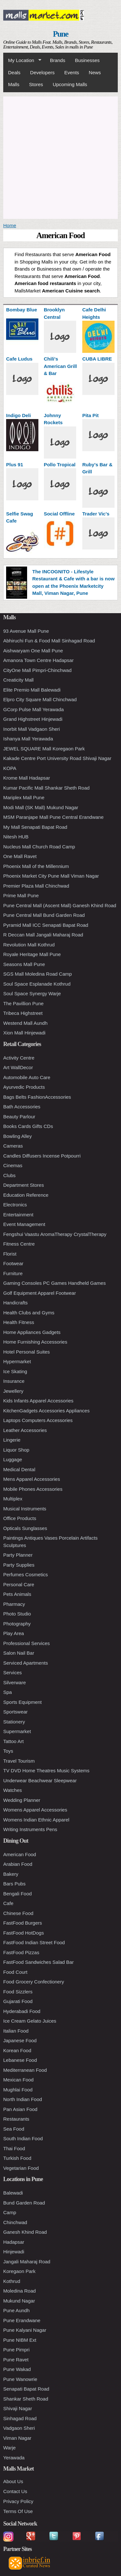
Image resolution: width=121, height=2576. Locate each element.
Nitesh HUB (15, 836)
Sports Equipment (22, 1702)
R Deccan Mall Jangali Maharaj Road (43, 934)
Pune (60, 34)
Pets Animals (17, 1594)
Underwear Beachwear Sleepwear (40, 1780)
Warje (9, 2447)
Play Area (13, 1633)
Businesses (87, 60)
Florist (9, 1254)
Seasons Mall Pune (24, 964)
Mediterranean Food (25, 2070)
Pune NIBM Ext (19, 2340)
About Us (13, 2481)
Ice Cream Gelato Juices (29, 2021)
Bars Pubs (14, 1883)
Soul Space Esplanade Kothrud (36, 984)
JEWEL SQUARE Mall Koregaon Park (44, 748)
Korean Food (17, 2050)
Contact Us (15, 2491)
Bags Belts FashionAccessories (37, 1097)
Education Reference (25, 1195)
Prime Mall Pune (21, 895)
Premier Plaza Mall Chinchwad (36, 886)
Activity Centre (19, 1057)
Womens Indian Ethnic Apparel (36, 1819)
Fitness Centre (19, 1244)
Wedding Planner (21, 1800)
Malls (13, 84)
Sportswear (15, 1711)
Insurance (14, 1381)
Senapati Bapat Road (26, 2389)
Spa (7, 1692)
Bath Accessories (21, 1106)
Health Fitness (18, 1322)
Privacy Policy (18, 2501)
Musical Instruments (24, 1508)
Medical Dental (19, 1469)
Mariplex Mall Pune (24, 797)
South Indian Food (23, 2138)
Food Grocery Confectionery (33, 1981)
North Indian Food (22, 2099)
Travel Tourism (19, 1761)
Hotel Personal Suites (26, 1352)
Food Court (15, 1972)
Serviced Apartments (25, 1663)
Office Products (19, 1518)
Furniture (13, 1273)
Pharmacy (14, 1604)
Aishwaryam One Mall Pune (33, 650)
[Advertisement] (60, 156)
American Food (19, 1854)
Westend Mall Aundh (25, 1023)
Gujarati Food (18, 2001)
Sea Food (13, 2129)
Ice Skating (15, 1371)
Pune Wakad (17, 2369)
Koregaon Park (19, 2271)
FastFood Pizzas (21, 1952)
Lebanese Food (20, 2060)
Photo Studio (17, 1613)
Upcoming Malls (70, 84)
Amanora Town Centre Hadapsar (38, 660)
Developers (42, 72)
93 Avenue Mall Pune (26, 631)
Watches (12, 1790)
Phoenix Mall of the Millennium (36, 866)
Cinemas (12, 1165)
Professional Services (26, 1643)
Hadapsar (13, 2242)
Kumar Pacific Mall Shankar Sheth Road (46, 788)
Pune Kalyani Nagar (24, 2330)
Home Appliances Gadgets (32, 1332)
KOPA (9, 768)
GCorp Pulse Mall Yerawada (33, 709)
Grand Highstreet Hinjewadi (32, 719)
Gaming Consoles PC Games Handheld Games (54, 1283)
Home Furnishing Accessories (35, 1342)
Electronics (15, 1204)
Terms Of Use (18, 2511)
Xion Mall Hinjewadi (24, 1032)
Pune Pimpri (16, 2349)
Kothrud (11, 2281)
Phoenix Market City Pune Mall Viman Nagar (51, 876)
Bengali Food (17, 1893)
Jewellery (13, 1391)
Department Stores (23, 1185)
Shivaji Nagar (17, 2408)
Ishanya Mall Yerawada (28, 738)
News (95, 72)
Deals (14, 72)
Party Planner (18, 1555)
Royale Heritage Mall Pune (32, 954)
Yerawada (14, 2457)
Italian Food (15, 2031)
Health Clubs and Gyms (28, 1312)
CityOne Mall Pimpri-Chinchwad (37, 670)
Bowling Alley (17, 1136)
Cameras (13, 1146)
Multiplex (12, 1498)
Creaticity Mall (18, 680)
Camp (9, 2212)
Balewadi (13, 2193)
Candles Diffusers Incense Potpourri (42, 1155)
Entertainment (18, 1214)
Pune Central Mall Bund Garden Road (44, 915)
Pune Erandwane (21, 2320)
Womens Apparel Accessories (35, 1809)
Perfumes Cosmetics (25, 1574)
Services (12, 1672)
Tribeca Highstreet (23, 1013)
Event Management (24, 1224)
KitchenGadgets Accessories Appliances (46, 1410)
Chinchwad (15, 2222)
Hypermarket (17, 1361)
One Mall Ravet (19, 856)
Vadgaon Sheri (19, 2428)
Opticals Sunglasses (25, 1528)
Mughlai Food (18, 2089)
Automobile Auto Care (26, 1077)
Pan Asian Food (20, 2109)
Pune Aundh (16, 2310)
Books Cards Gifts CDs (28, 1126)
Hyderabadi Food (21, 2011)
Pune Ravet (15, 2359)
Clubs (9, 1175)
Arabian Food (17, 1864)
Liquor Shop (16, 1450)
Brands (58, 60)
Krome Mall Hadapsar (26, 778)
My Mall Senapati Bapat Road (35, 827)
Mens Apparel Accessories (31, 1479)
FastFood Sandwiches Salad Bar (38, 1962)
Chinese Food (18, 1913)
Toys (8, 1751)
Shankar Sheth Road (25, 2399)
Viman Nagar (17, 2438)
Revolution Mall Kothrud (29, 944)
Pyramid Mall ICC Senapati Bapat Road (45, 925)
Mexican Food (18, 2079)
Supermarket (17, 1731)
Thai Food (14, 2148)
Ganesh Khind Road (25, 2232)
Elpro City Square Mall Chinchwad (40, 699)
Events (71, 72)
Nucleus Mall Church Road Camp (39, 846)
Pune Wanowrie (20, 2379)
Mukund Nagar (19, 2300)
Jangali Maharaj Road (26, 2261)
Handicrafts (15, 1302)
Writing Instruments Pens (30, 1829)
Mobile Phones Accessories (32, 1489)
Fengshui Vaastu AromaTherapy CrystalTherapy (54, 1234)
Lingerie (11, 1440)
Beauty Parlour (19, 1116)
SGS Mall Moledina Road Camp (37, 974)
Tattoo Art (13, 1741)
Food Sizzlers (18, 1991)
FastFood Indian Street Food (34, 1942)
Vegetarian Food (21, 2168)
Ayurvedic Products (24, 1087)
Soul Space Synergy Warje (32, 993)
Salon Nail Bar (18, 1653)
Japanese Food (19, 2040)
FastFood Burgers (22, 1923)
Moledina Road (19, 2291)
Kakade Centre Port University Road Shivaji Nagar (57, 758)
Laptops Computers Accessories (38, 1420)
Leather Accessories (25, 1430)
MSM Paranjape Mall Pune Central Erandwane (53, 817)
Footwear (13, 1263)
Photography (17, 1623)
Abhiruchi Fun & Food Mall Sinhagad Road (49, 640)
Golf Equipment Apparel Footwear (39, 1293)
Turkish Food (17, 2158)
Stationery (14, 1721)
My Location (22, 60)
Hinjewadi (13, 2251)
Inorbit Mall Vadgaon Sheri (31, 729)
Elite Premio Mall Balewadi (32, 690)
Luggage (12, 1459)
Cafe (8, 1903)
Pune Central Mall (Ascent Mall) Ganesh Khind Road (59, 905)
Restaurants (16, 2119)
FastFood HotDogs (23, 1933)
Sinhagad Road (19, 2418)
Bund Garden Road (24, 2202)
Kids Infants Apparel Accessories (38, 1400)
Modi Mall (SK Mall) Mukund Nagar (40, 807)
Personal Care (18, 1584)
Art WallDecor (18, 1067)
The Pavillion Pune (23, 1003)
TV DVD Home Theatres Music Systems (46, 1770)
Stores (36, 84)
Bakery (10, 1874)
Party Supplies (19, 1565)
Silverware (14, 1682)
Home (9, 225)
